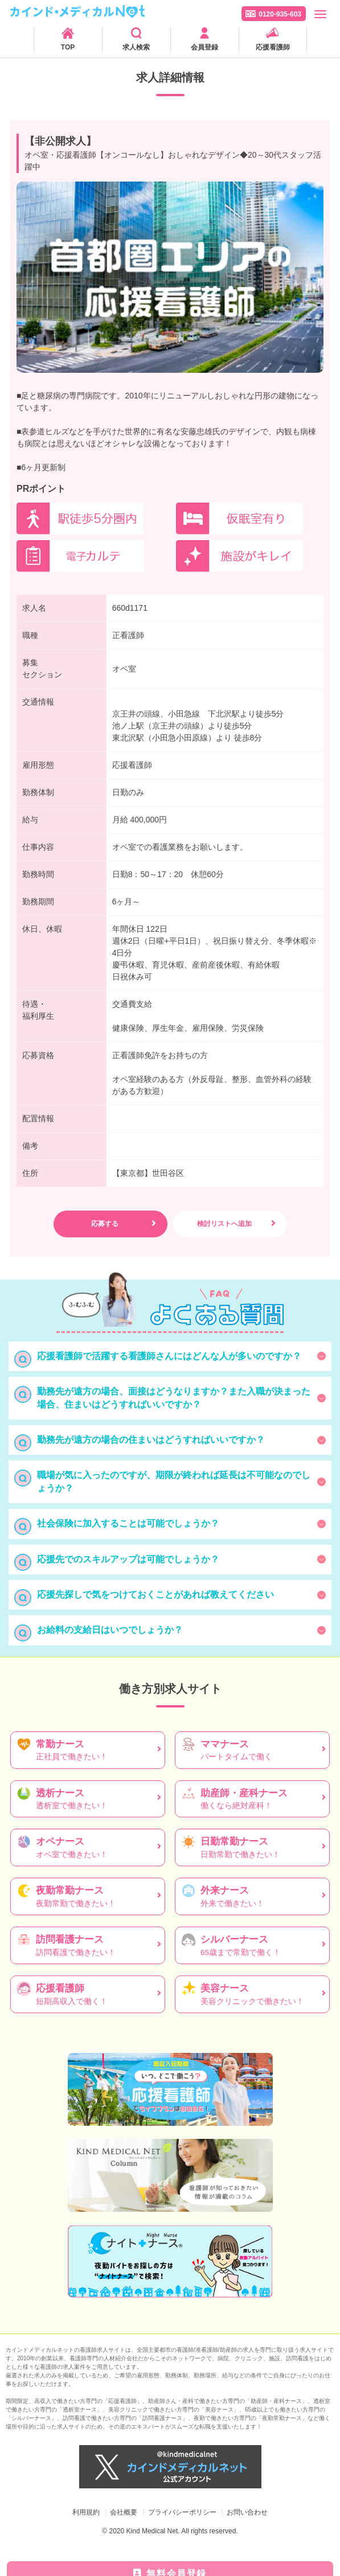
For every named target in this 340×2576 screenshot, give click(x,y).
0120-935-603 (280, 14)
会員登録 (204, 47)
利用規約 (86, 2512)
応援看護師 (273, 47)
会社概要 (123, 2512)
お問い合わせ (247, 2512)
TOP (68, 47)
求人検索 (136, 47)
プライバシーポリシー (182, 2512)
